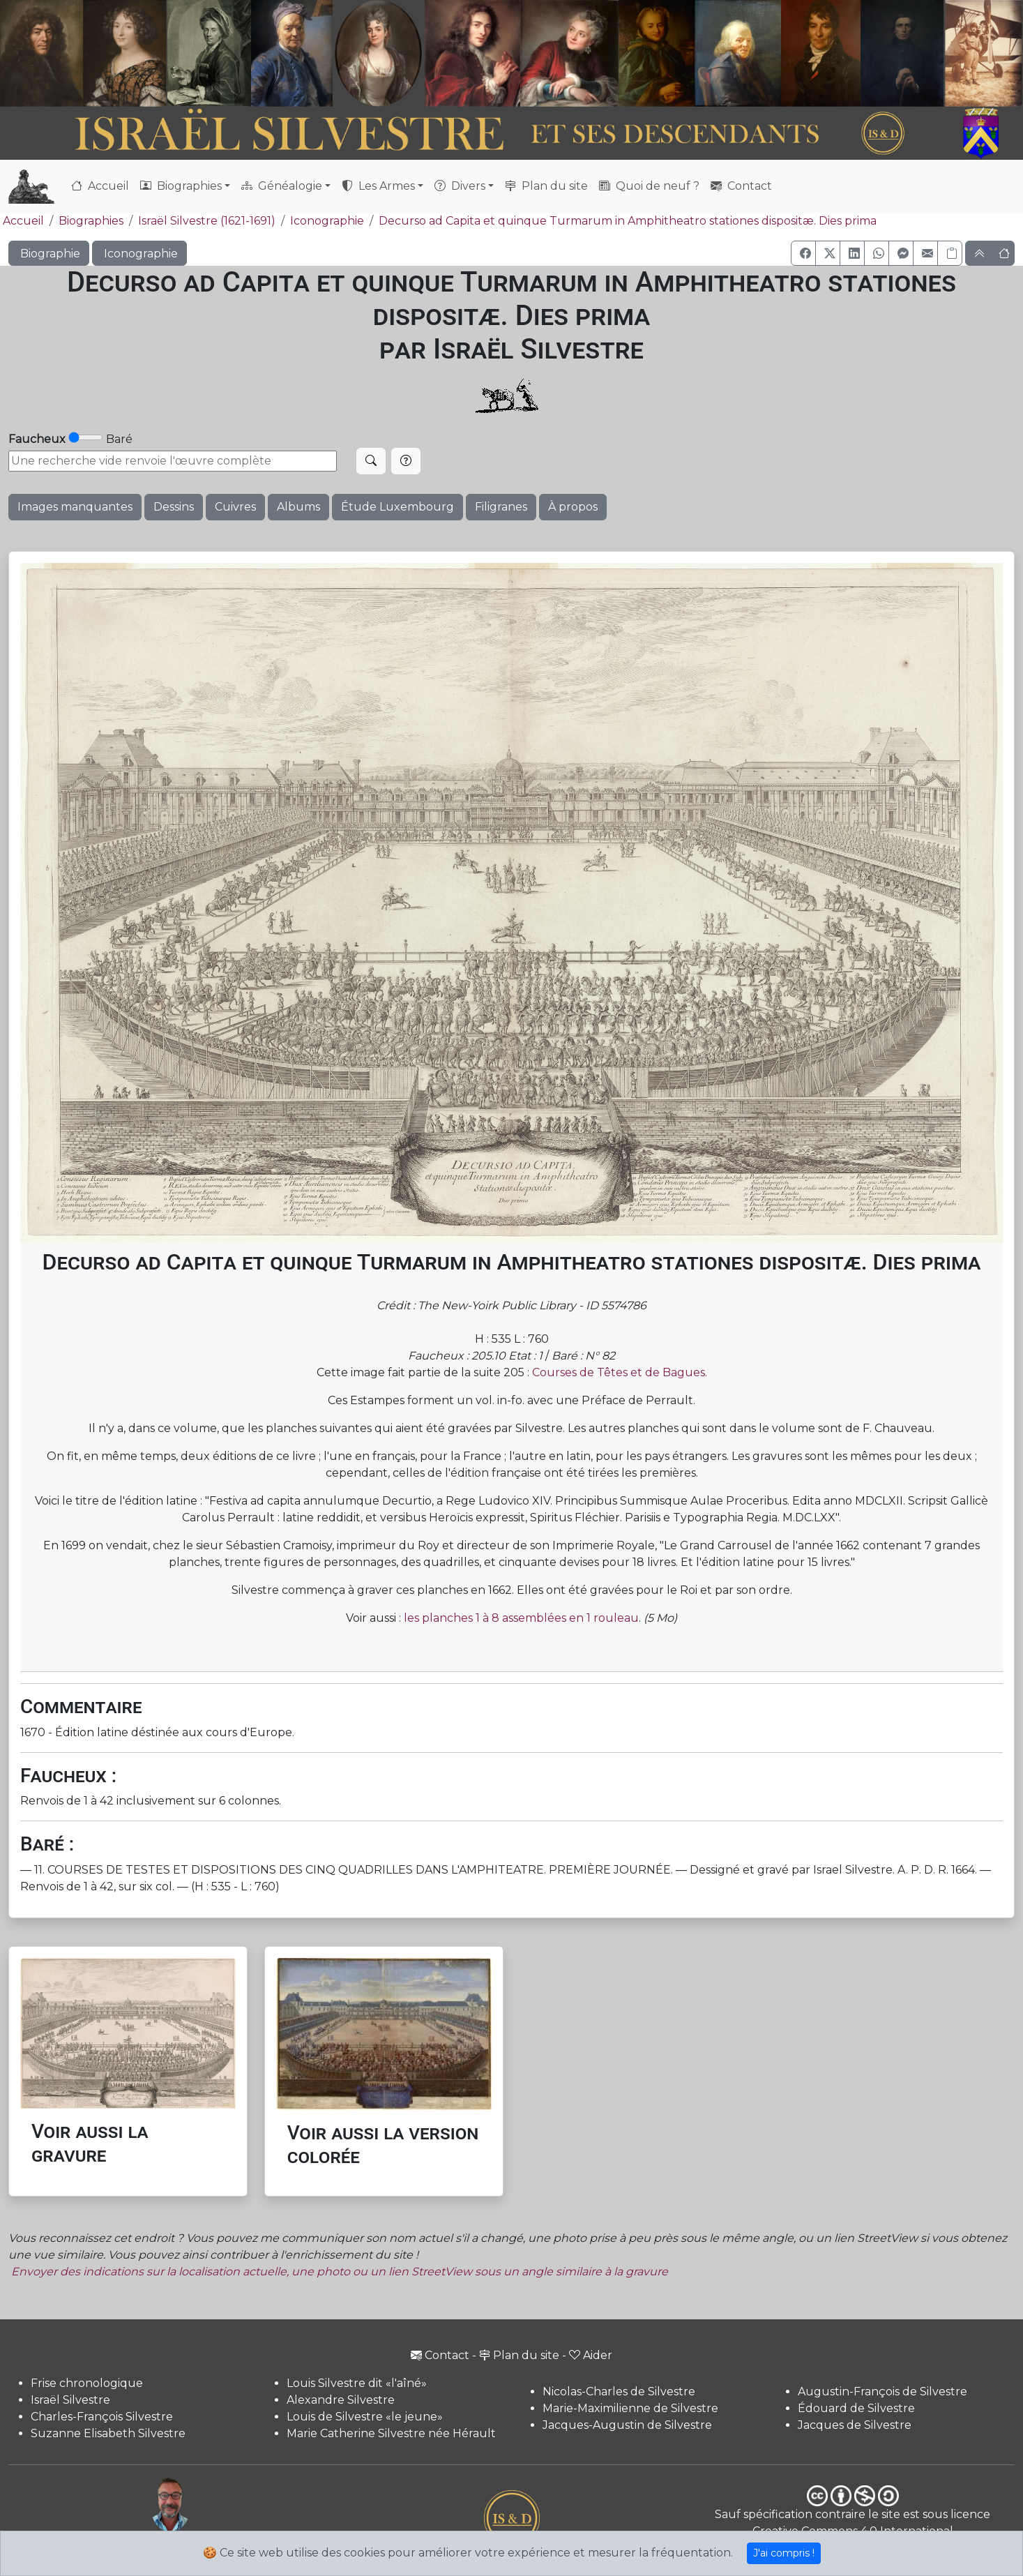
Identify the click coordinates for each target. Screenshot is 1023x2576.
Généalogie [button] (281, 186)
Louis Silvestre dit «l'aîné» (357, 2383)
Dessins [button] (173, 506)
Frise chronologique (87, 2383)
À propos (573, 506)
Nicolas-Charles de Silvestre (619, 2391)
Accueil (100, 186)
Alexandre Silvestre (341, 2399)
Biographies (91, 220)
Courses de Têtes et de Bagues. (619, 1372)
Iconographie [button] (139, 253)
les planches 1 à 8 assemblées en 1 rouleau (521, 1618)
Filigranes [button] (501, 506)
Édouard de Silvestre (856, 2408)
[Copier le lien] (949, 253)
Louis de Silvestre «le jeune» (365, 2416)
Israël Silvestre (70, 2399)
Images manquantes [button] (74, 506)
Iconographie (327, 220)
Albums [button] (298, 506)
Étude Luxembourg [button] (397, 506)
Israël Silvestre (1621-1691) (206, 220)
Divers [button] (459, 186)
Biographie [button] (48, 253)
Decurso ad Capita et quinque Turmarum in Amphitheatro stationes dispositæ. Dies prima (628, 220)
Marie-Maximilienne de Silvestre (630, 2408)
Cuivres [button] (235, 506)
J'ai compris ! (783, 2553)
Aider (590, 2355)
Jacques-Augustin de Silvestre (627, 2425)
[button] (803, 253)
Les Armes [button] (378, 186)
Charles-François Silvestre (102, 2416)
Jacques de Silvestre (854, 2425)
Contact (741, 186)
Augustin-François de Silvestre (882, 2391)
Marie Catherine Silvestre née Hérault (391, 2433)
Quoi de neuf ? (649, 186)
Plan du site (546, 186)
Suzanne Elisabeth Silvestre (108, 2433)
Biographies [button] (181, 186)
